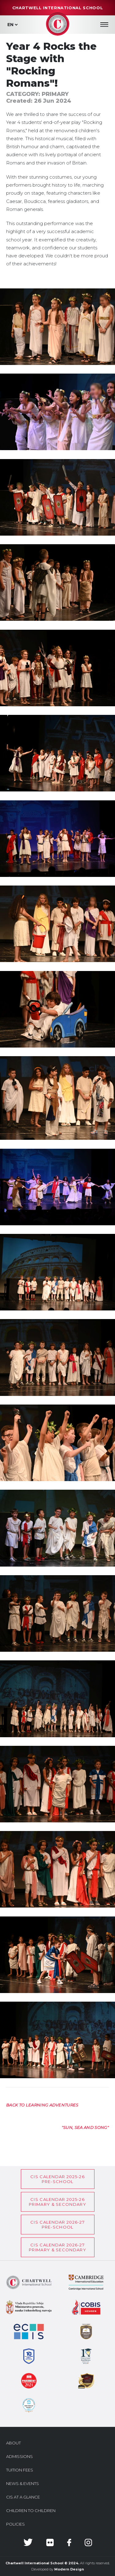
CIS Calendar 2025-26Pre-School (57, 2179)
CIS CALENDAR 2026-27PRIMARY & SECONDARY (57, 2247)
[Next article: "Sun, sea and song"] (85, 2127)
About (13, 2442)
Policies (15, 2524)
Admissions (19, 2456)
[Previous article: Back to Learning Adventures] (42, 2105)
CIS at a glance (23, 2497)
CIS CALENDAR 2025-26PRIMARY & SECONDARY (57, 2202)
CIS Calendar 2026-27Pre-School (57, 2224)
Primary (55, 94)
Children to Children (31, 2510)
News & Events (22, 2483)
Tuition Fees (19, 2469)
